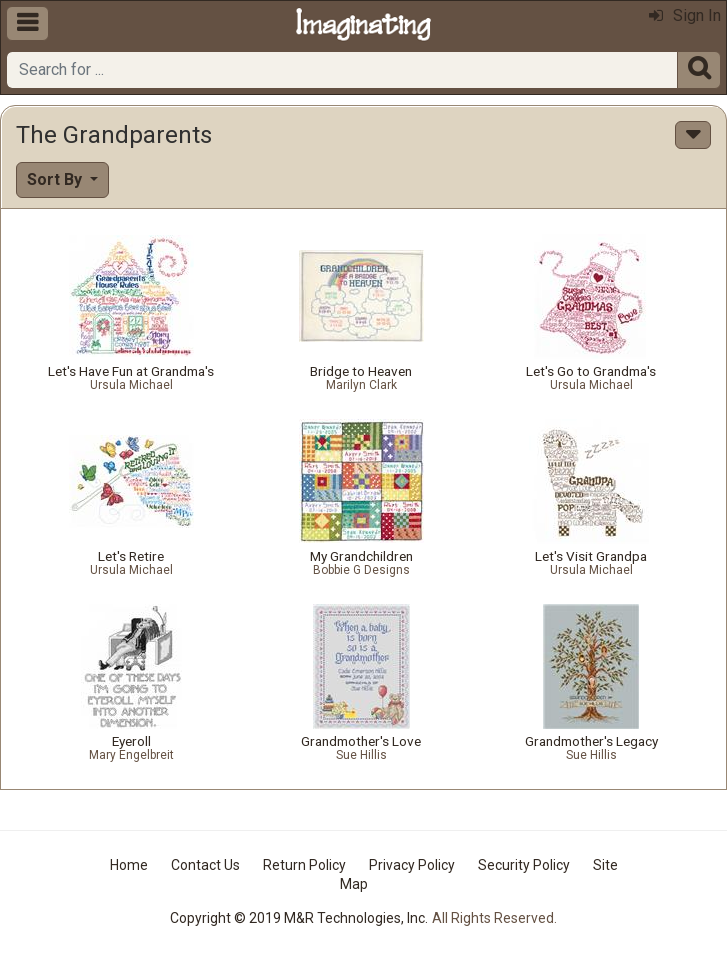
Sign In (685, 15)
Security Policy (524, 865)
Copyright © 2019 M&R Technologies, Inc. (299, 918)
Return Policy (304, 865)
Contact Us (205, 865)
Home (129, 865)
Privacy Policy (412, 865)
